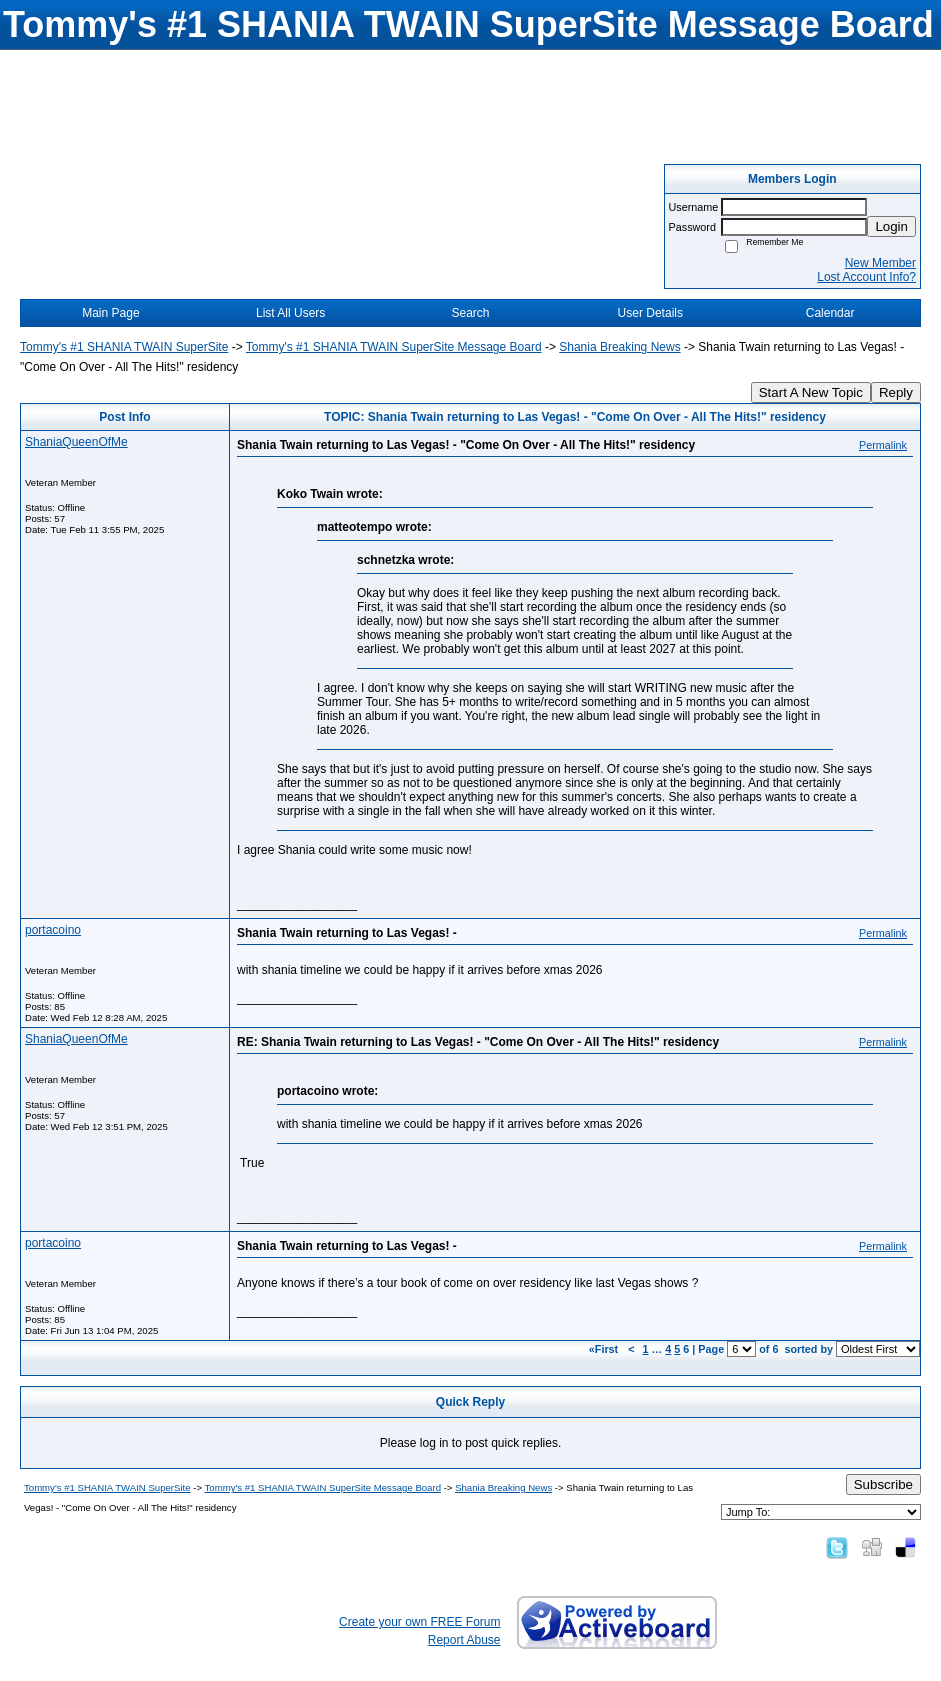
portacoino (53, 930)
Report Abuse (464, 1640)
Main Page (110, 313)
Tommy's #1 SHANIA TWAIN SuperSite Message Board (394, 347)
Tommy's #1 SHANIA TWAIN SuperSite (124, 347)
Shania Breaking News (619, 347)
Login (891, 226)
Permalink (883, 445)
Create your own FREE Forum (419, 1622)
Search (470, 313)
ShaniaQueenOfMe (76, 442)
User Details (650, 313)
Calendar (830, 313)
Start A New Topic (811, 392)
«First (605, 1349)
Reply (896, 392)
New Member (880, 263)
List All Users (290, 313)
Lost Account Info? (866, 277)
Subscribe (883, 1484)
